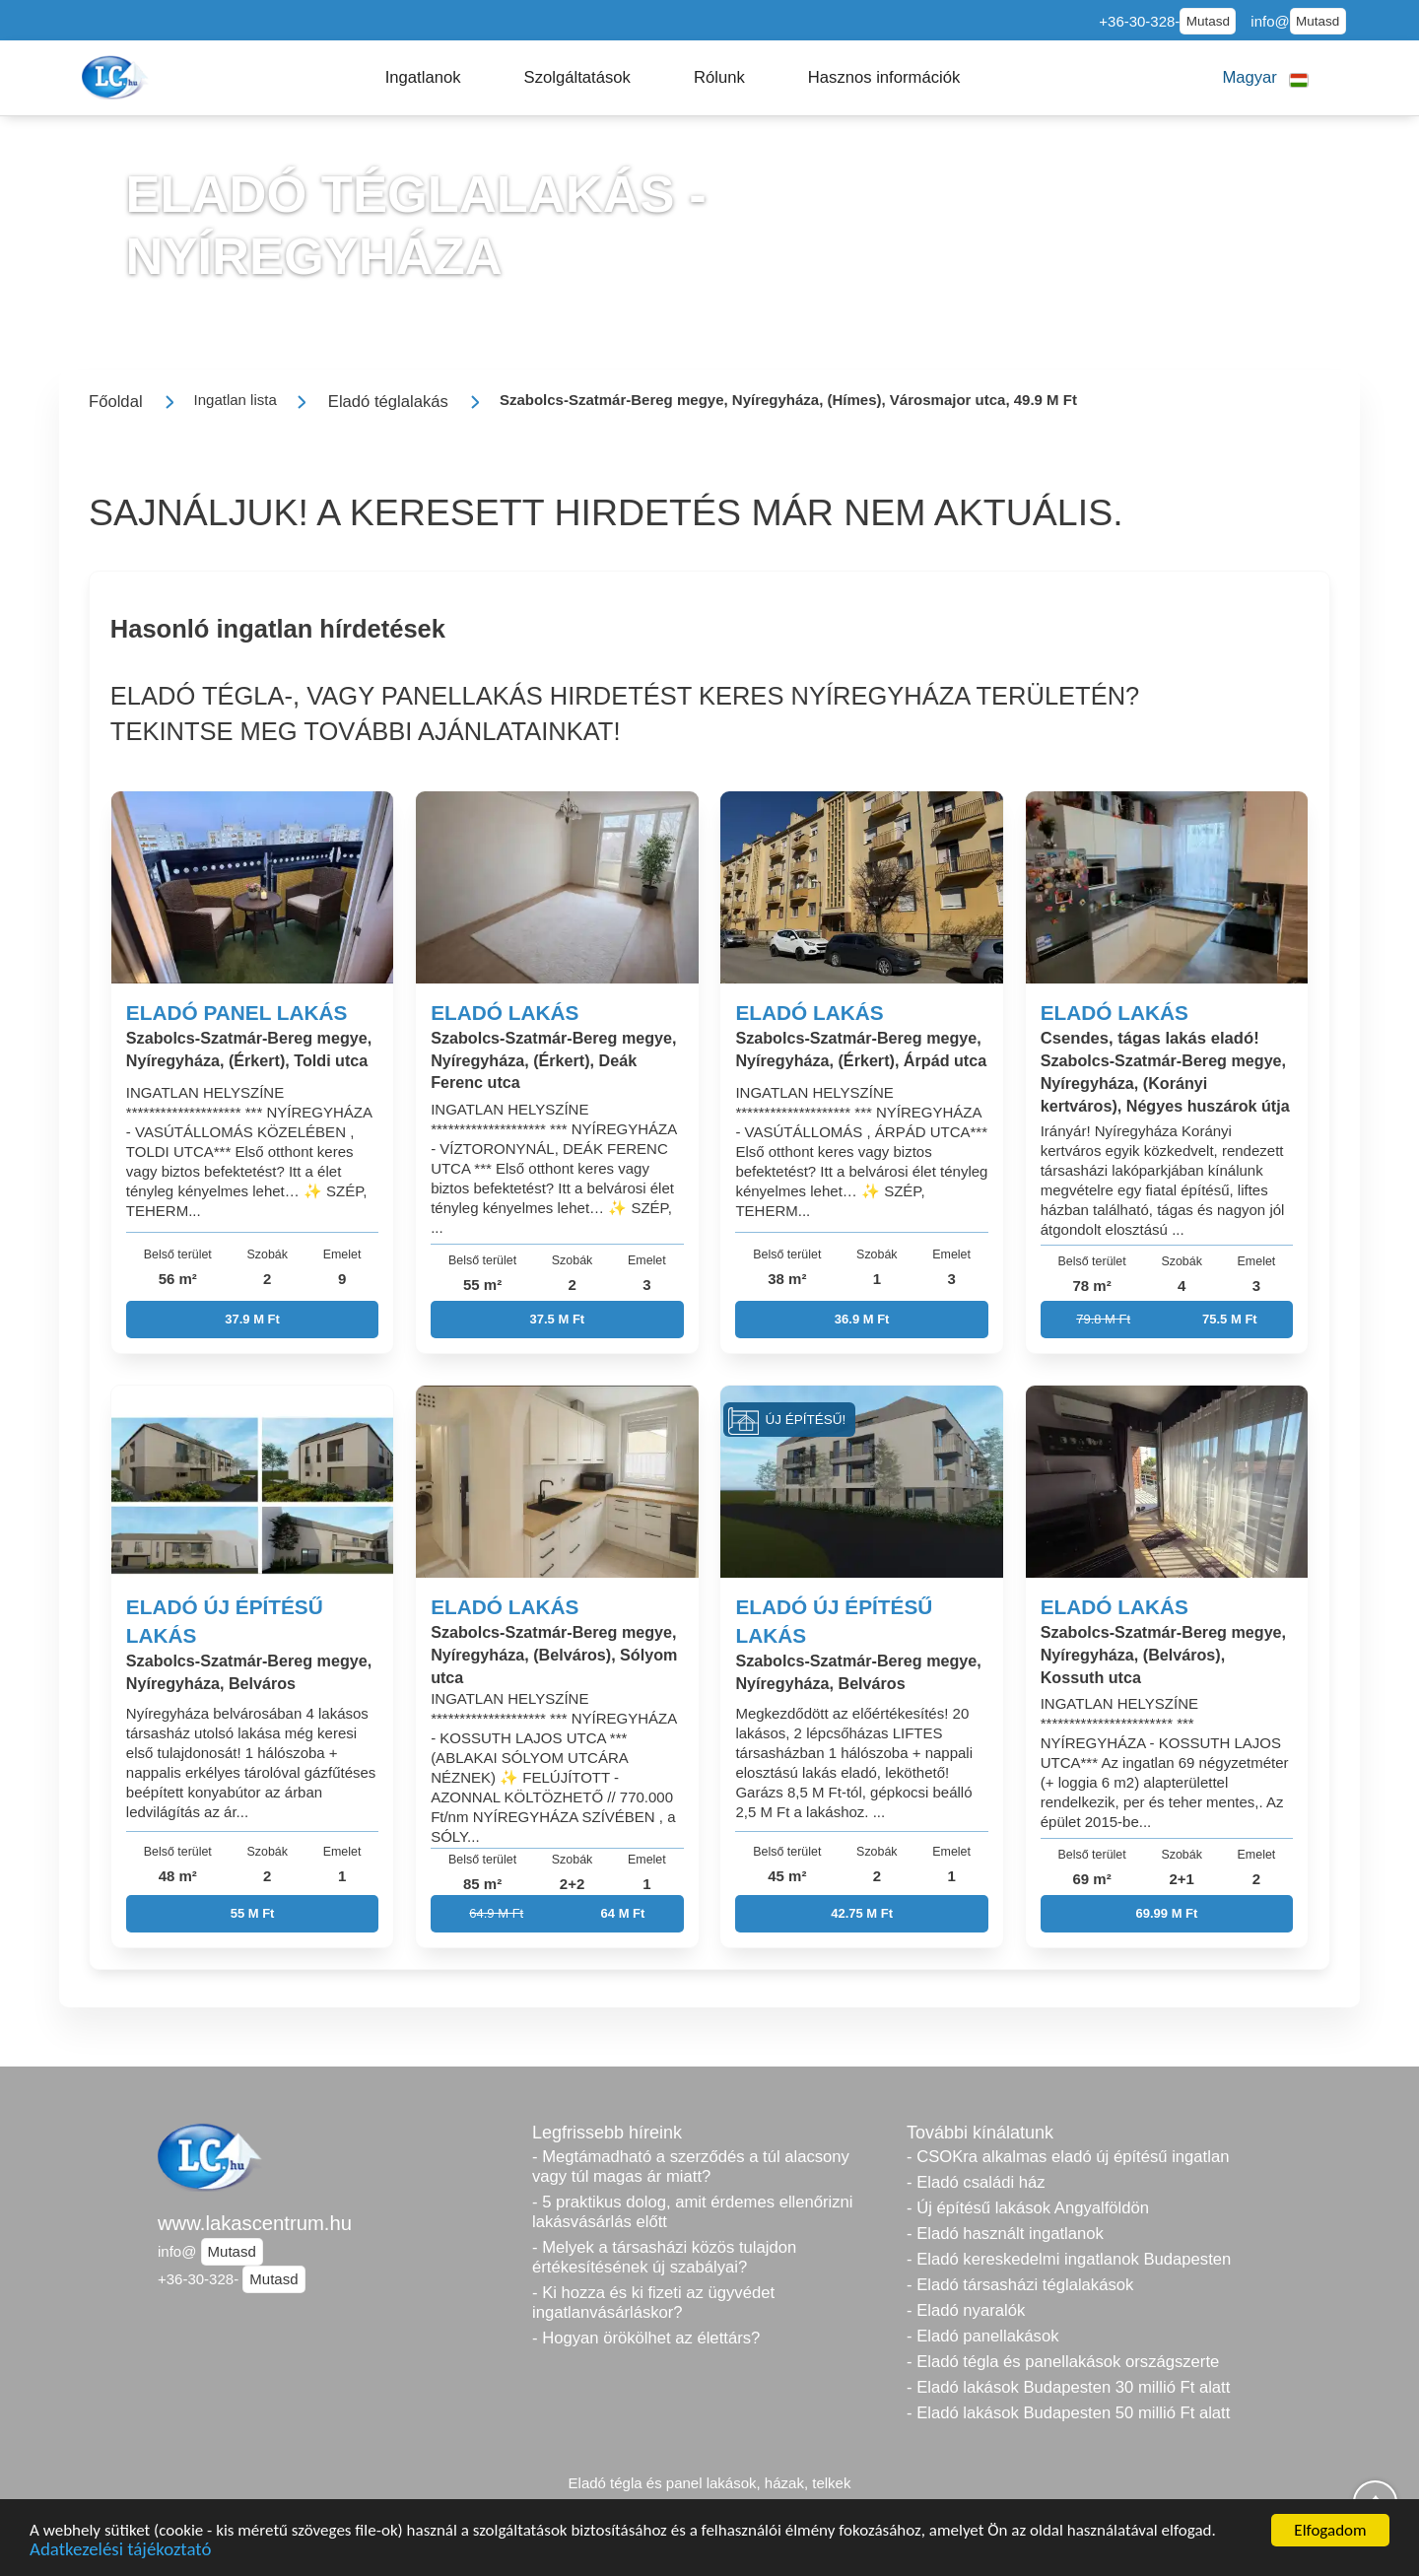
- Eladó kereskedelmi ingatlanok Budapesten (1069, 2259)
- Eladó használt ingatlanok (1005, 2233)
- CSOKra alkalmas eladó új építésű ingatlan (1068, 2156)
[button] (423, 77)
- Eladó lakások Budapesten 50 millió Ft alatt (1068, 2413)
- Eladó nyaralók (966, 2310)
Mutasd (1208, 21)
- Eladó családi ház (976, 2182)
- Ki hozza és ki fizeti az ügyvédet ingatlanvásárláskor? (653, 2302)
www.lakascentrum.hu (255, 2223)
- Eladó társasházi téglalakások (1020, 2284)
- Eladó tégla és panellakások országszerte (1063, 2361)
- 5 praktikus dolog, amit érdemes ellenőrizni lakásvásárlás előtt (692, 2212)
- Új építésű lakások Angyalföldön (1028, 2208)
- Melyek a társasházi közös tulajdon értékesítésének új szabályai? (664, 2257)
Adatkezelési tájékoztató (120, 2552)
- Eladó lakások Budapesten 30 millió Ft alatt (1068, 2387)
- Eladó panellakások (983, 2336)
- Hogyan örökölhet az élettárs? (646, 2338)
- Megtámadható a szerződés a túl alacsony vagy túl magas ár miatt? (690, 2166)
